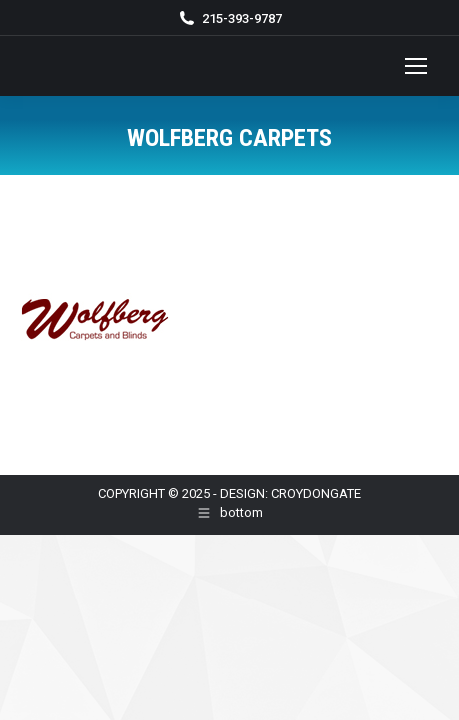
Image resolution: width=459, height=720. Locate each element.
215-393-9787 (242, 18)
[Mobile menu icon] (416, 66)
